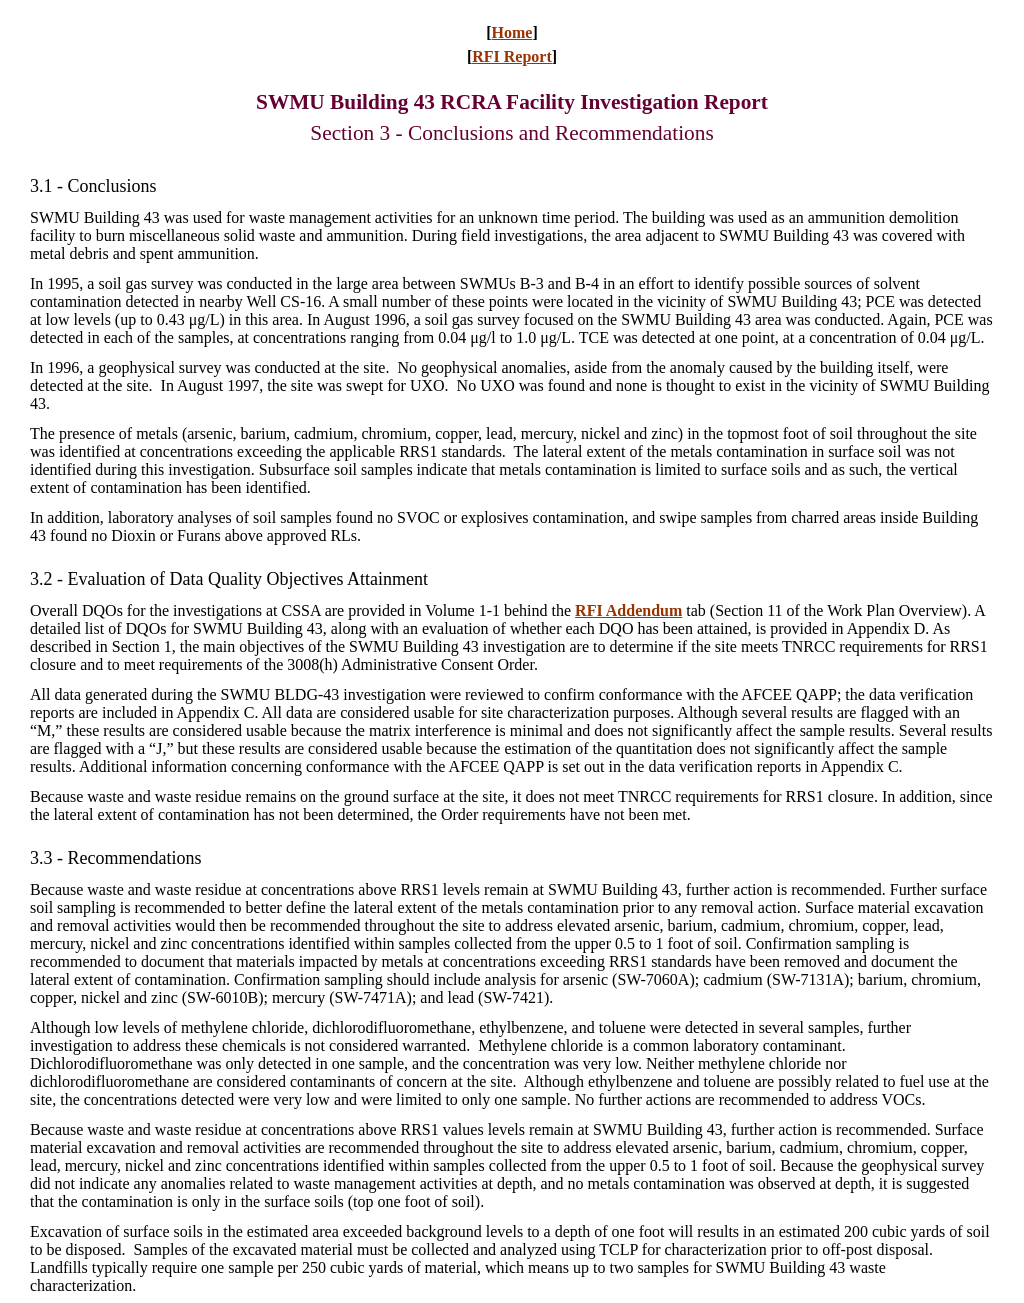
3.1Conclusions (93, 186)
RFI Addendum (628, 610)
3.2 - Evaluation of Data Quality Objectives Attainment (229, 579)
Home (512, 32)
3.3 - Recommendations (115, 858)
